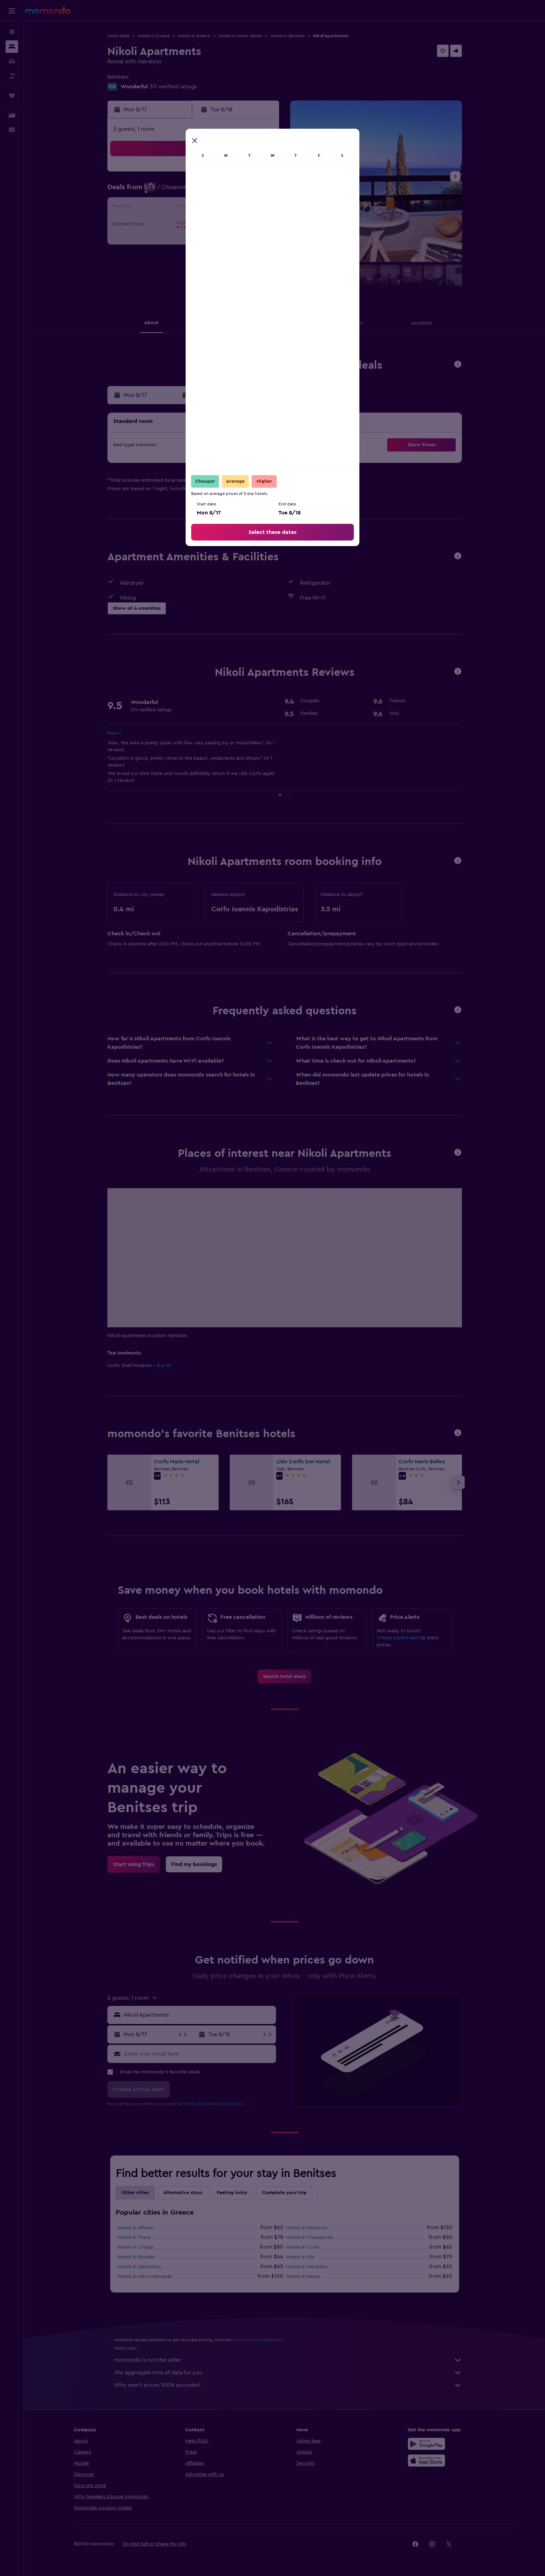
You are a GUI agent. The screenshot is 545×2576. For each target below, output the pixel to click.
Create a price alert (398, 1637)
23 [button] (161, 241)
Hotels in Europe (154, 36)
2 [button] (161, 191)
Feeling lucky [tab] (232, 2192)
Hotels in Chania (135, 2247)
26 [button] (211, 241)
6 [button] (227, 191)
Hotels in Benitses (287, 36)
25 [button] (194, 241)
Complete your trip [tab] (284, 2192)
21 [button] (244, 224)
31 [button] (177, 258)
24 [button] (177, 241)
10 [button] (177, 208)
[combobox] (198, 2015)
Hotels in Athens (135, 2227)
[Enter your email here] (198, 2054)
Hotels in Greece (194, 36)
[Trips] (12, 96)
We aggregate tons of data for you (288, 2372)
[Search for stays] (12, 47)
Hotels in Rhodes (136, 2257)
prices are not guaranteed (258, 2340)
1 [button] (261, 174)
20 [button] (228, 224)
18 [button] (194, 224)
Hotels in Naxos (303, 2276)
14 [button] (244, 208)
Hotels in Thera (133, 2237)
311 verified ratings (173, 86)
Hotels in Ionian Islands (240, 36)
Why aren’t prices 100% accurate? (288, 2385)
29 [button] (261, 241)
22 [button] (261, 224)
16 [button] (161, 224)
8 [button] (261, 191)
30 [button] (161, 258)
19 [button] (211, 224)
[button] (11, 10)
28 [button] (244, 241)
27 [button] (228, 241)
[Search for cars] (12, 61)
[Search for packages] (12, 76)
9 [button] (161, 208)
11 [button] (194, 208)
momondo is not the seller (288, 2360)
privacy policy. (231, 2104)
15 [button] (261, 208)
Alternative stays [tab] (182, 2192)
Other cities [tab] (135, 2192)
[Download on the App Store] (426, 2460)
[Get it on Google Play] (426, 2444)
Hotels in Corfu (302, 2247)
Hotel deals (118, 36)
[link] (284, 1676)
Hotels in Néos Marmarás (144, 2276)
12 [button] (211, 208)
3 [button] (177, 191)
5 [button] (211, 191)
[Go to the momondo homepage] (47, 10)
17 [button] (177, 224)
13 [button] (227, 208)
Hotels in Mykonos (306, 2227)
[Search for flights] (12, 32)
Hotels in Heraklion (307, 2266)
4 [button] (194, 191)
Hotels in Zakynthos (139, 2266)
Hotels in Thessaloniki (309, 2237)
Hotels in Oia (300, 2257)
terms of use (196, 2104)
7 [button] (244, 191)
